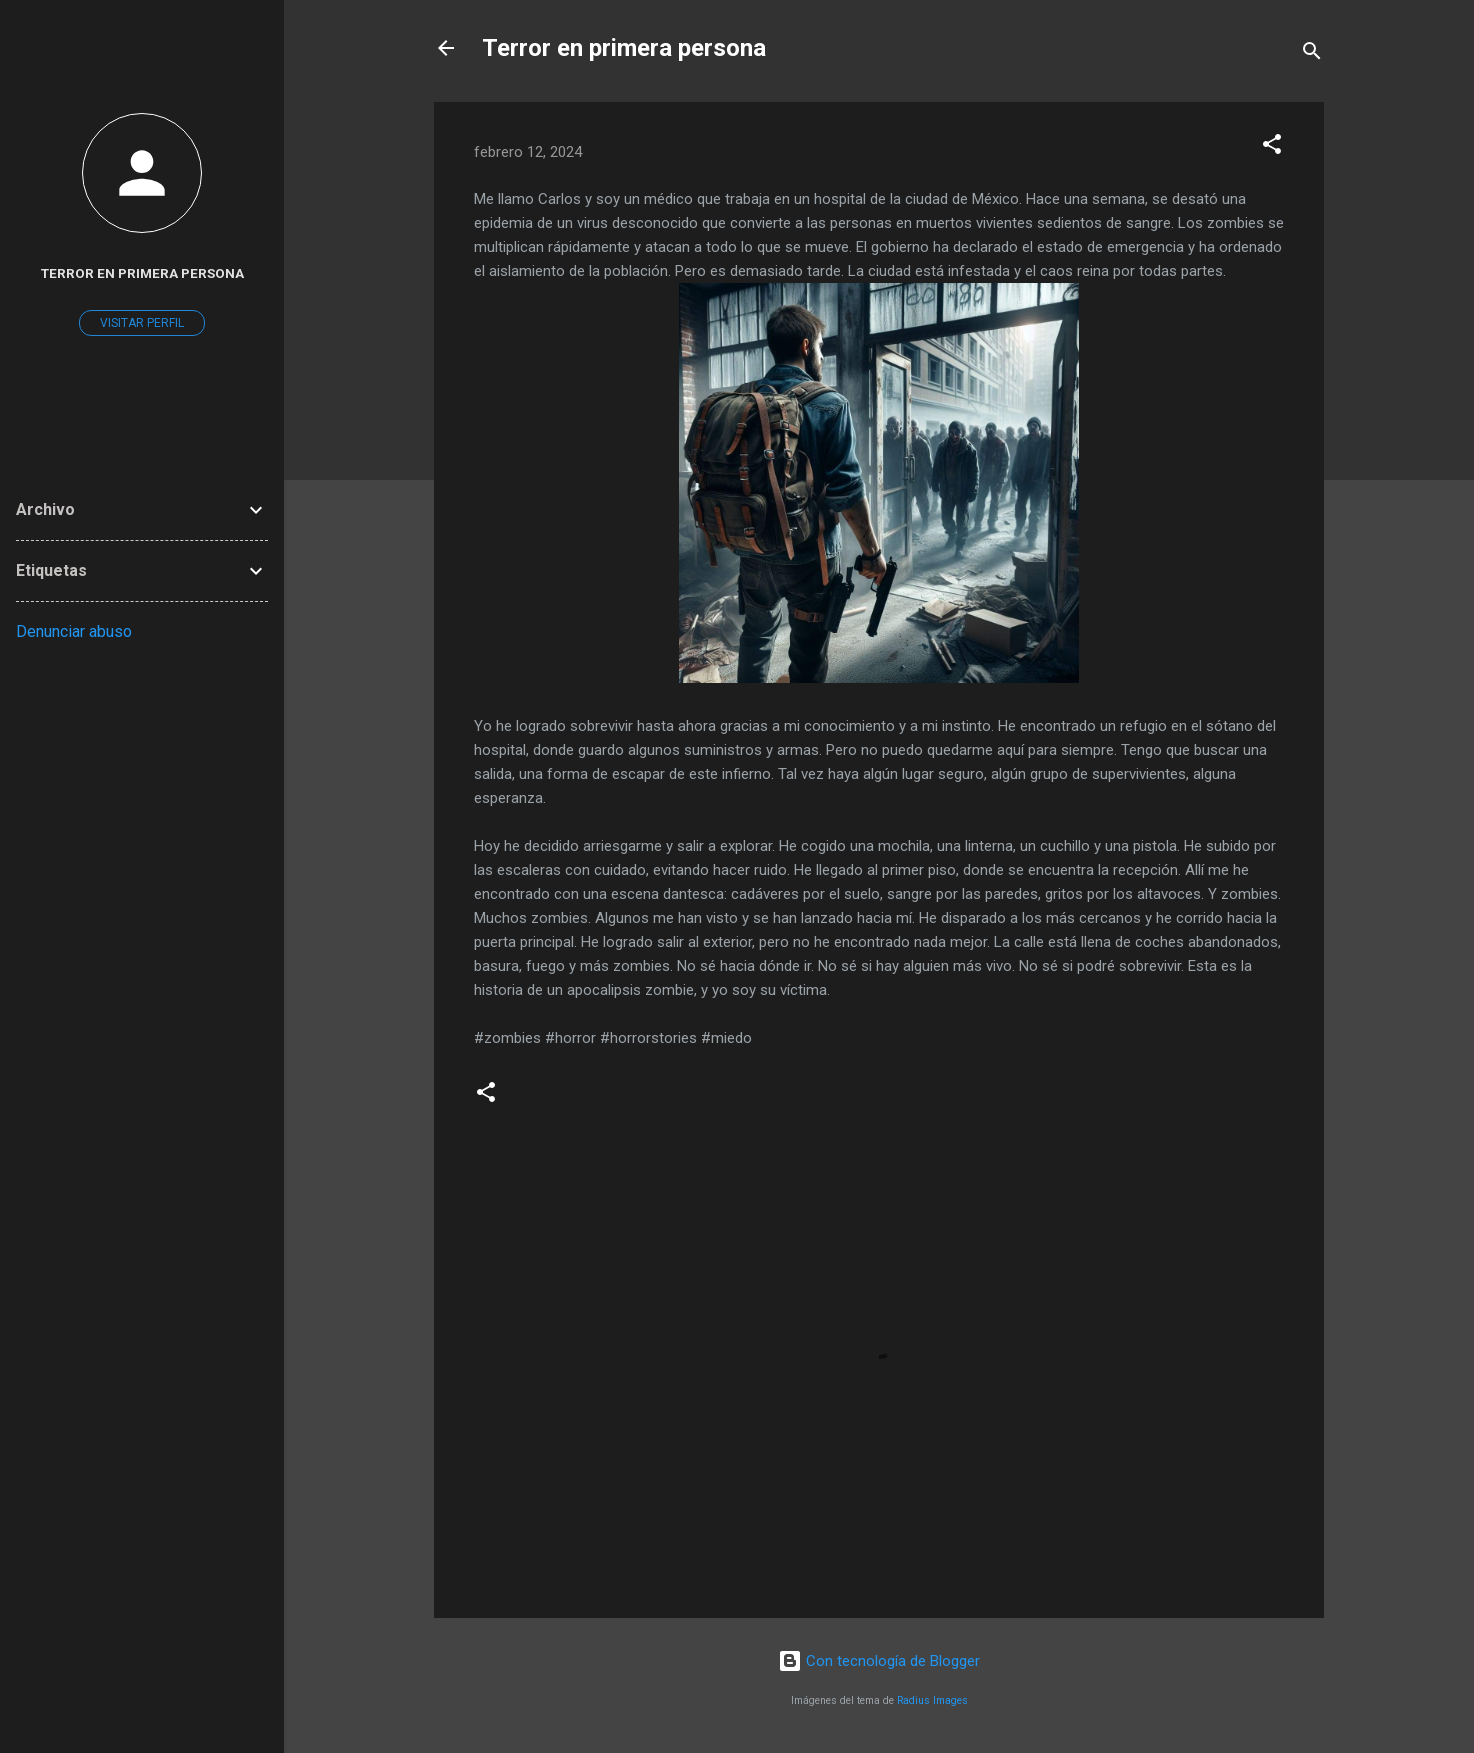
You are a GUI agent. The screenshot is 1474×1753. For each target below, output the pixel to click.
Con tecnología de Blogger (879, 1661)
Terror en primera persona (624, 48)
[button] (1272, 147)
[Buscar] (1312, 54)
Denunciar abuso (74, 631)
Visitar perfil (142, 323)
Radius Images (932, 1700)
